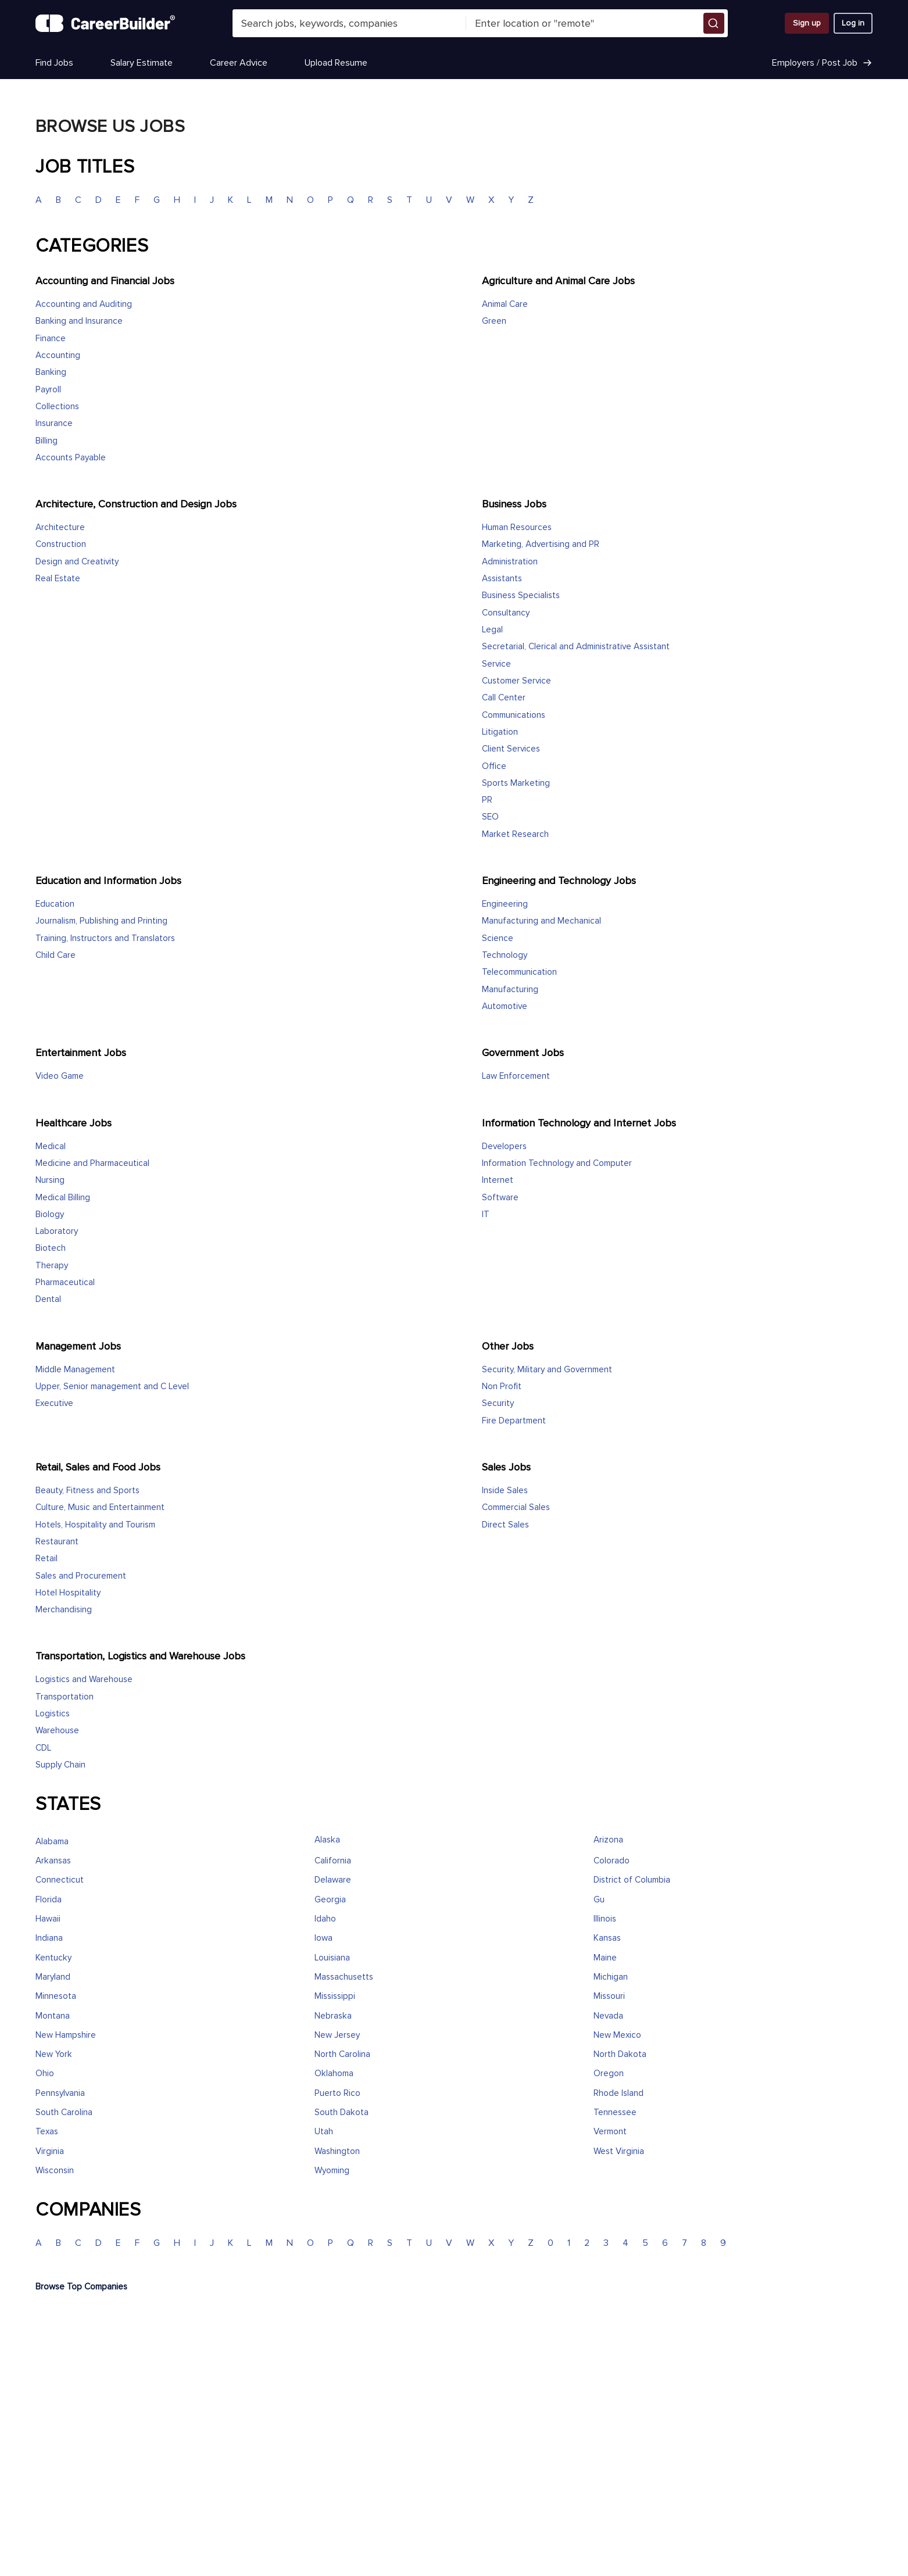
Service (496, 664)
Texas (46, 2131)
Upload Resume (336, 63)
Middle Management (75, 1369)
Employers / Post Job (822, 63)
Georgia (330, 1899)
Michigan (611, 1977)
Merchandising (63, 1609)
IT (485, 1214)
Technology (504, 955)
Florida (48, 1899)
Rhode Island (619, 2093)
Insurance (54, 423)
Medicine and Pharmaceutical (92, 1163)
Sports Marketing (516, 783)
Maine (605, 1957)
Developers (504, 1146)
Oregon (609, 2073)
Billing (46, 440)
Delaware (332, 1880)
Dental (48, 1299)
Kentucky (53, 1957)
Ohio (44, 2073)
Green (494, 321)
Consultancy (506, 612)
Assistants (502, 578)
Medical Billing (62, 1197)
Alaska (327, 1839)
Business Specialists (521, 595)
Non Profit (501, 1386)
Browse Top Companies (81, 2286)
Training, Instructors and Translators (105, 938)
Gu (599, 1899)
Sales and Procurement (80, 1576)
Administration (510, 561)
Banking (50, 372)
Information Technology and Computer (557, 1163)
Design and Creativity (77, 561)
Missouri (609, 1996)
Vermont (610, 2131)
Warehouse (57, 1730)
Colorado (612, 1860)
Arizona (608, 1839)
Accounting (57, 355)
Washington (337, 2151)
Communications (513, 715)
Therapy (51, 1265)
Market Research (515, 834)
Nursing (50, 1180)
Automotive (504, 1006)
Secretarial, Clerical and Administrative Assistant (576, 646)
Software (500, 1197)
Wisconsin (54, 2170)
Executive (54, 1403)
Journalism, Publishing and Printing (101, 920)
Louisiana (332, 1957)
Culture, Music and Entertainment (100, 1507)
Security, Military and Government (547, 1369)
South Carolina (63, 2112)
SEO (490, 816)
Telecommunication (519, 972)
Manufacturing (510, 989)
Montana (52, 2016)
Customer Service (516, 680)
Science (497, 938)
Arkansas (53, 1860)
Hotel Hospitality (68, 1592)
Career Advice (238, 63)
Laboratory (56, 1231)
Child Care (55, 955)
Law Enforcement (516, 1076)
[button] (713, 23)
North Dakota (620, 2054)
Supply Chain (60, 1764)
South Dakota (341, 2112)
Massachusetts (343, 1977)
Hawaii (47, 1918)
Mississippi (334, 1996)
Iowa (323, 1938)
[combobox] (349, 23)
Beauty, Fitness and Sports (87, 1490)
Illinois (605, 1918)
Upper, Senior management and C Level (112, 1386)
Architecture (60, 527)
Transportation (64, 1696)
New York (53, 2054)
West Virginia (619, 2151)
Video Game (59, 1076)
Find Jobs (54, 63)
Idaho (325, 1918)
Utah (323, 2131)
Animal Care (505, 304)
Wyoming (331, 2170)
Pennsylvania (60, 2093)
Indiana (49, 1938)
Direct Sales (505, 1524)
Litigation (500, 732)
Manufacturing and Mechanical (541, 920)
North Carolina (342, 2054)
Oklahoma (333, 2073)
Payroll (48, 389)
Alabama (52, 1841)
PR (487, 800)
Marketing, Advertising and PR (540, 544)
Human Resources (517, 527)
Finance (50, 338)
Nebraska (333, 2016)
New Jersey (337, 2035)
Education (54, 904)
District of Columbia (632, 1880)
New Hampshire (65, 2035)
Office (494, 766)
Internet (497, 1180)
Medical (50, 1146)
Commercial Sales (516, 1507)
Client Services (511, 748)
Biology (49, 1214)
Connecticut (59, 1880)
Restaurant (56, 1541)
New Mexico (617, 2035)
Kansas (607, 1938)
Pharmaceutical (65, 1282)
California (332, 1860)
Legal (492, 629)
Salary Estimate (141, 63)
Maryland (52, 1977)
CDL (43, 1748)
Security (498, 1403)
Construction (60, 544)
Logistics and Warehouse (84, 1679)
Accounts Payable (70, 457)
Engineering (505, 904)
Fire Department (514, 1420)
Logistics (52, 1713)
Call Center (504, 697)
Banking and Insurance (79, 321)
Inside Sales (505, 1490)
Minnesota (55, 1996)
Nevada (608, 2016)
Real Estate (57, 578)
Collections (57, 406)
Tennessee (615, 2112)
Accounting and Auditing (83, 304)
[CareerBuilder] (105, 23)
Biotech (50, 1248)
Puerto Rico (337, 2093)
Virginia (49, 2151)
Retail (46, 1558)
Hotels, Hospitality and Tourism (95, 1524)
